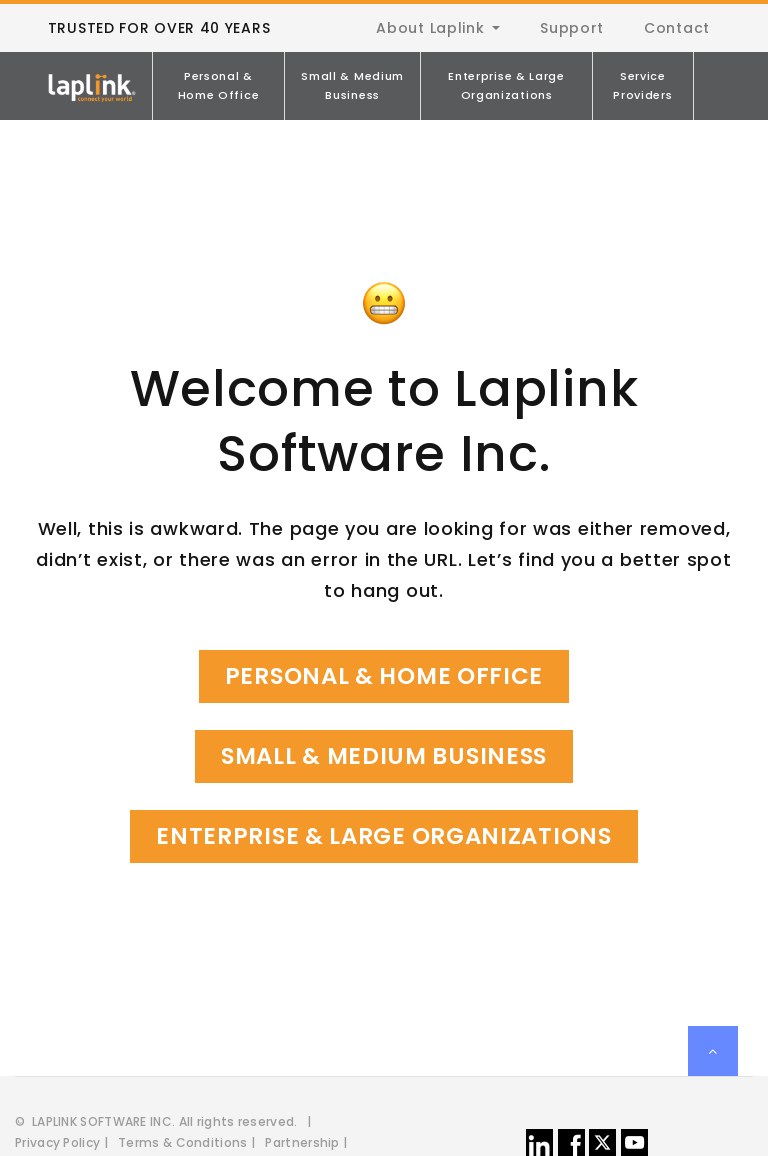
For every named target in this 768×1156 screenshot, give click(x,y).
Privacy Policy (57, 1142)
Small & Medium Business (352, 85)
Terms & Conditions (182, 1142)
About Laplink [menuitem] (430, 28)
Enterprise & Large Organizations (506, 85)
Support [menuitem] (572, 28)
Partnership (302, 1142)
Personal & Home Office (219, 85)
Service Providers (642, 85)
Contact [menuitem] (677, 28)
